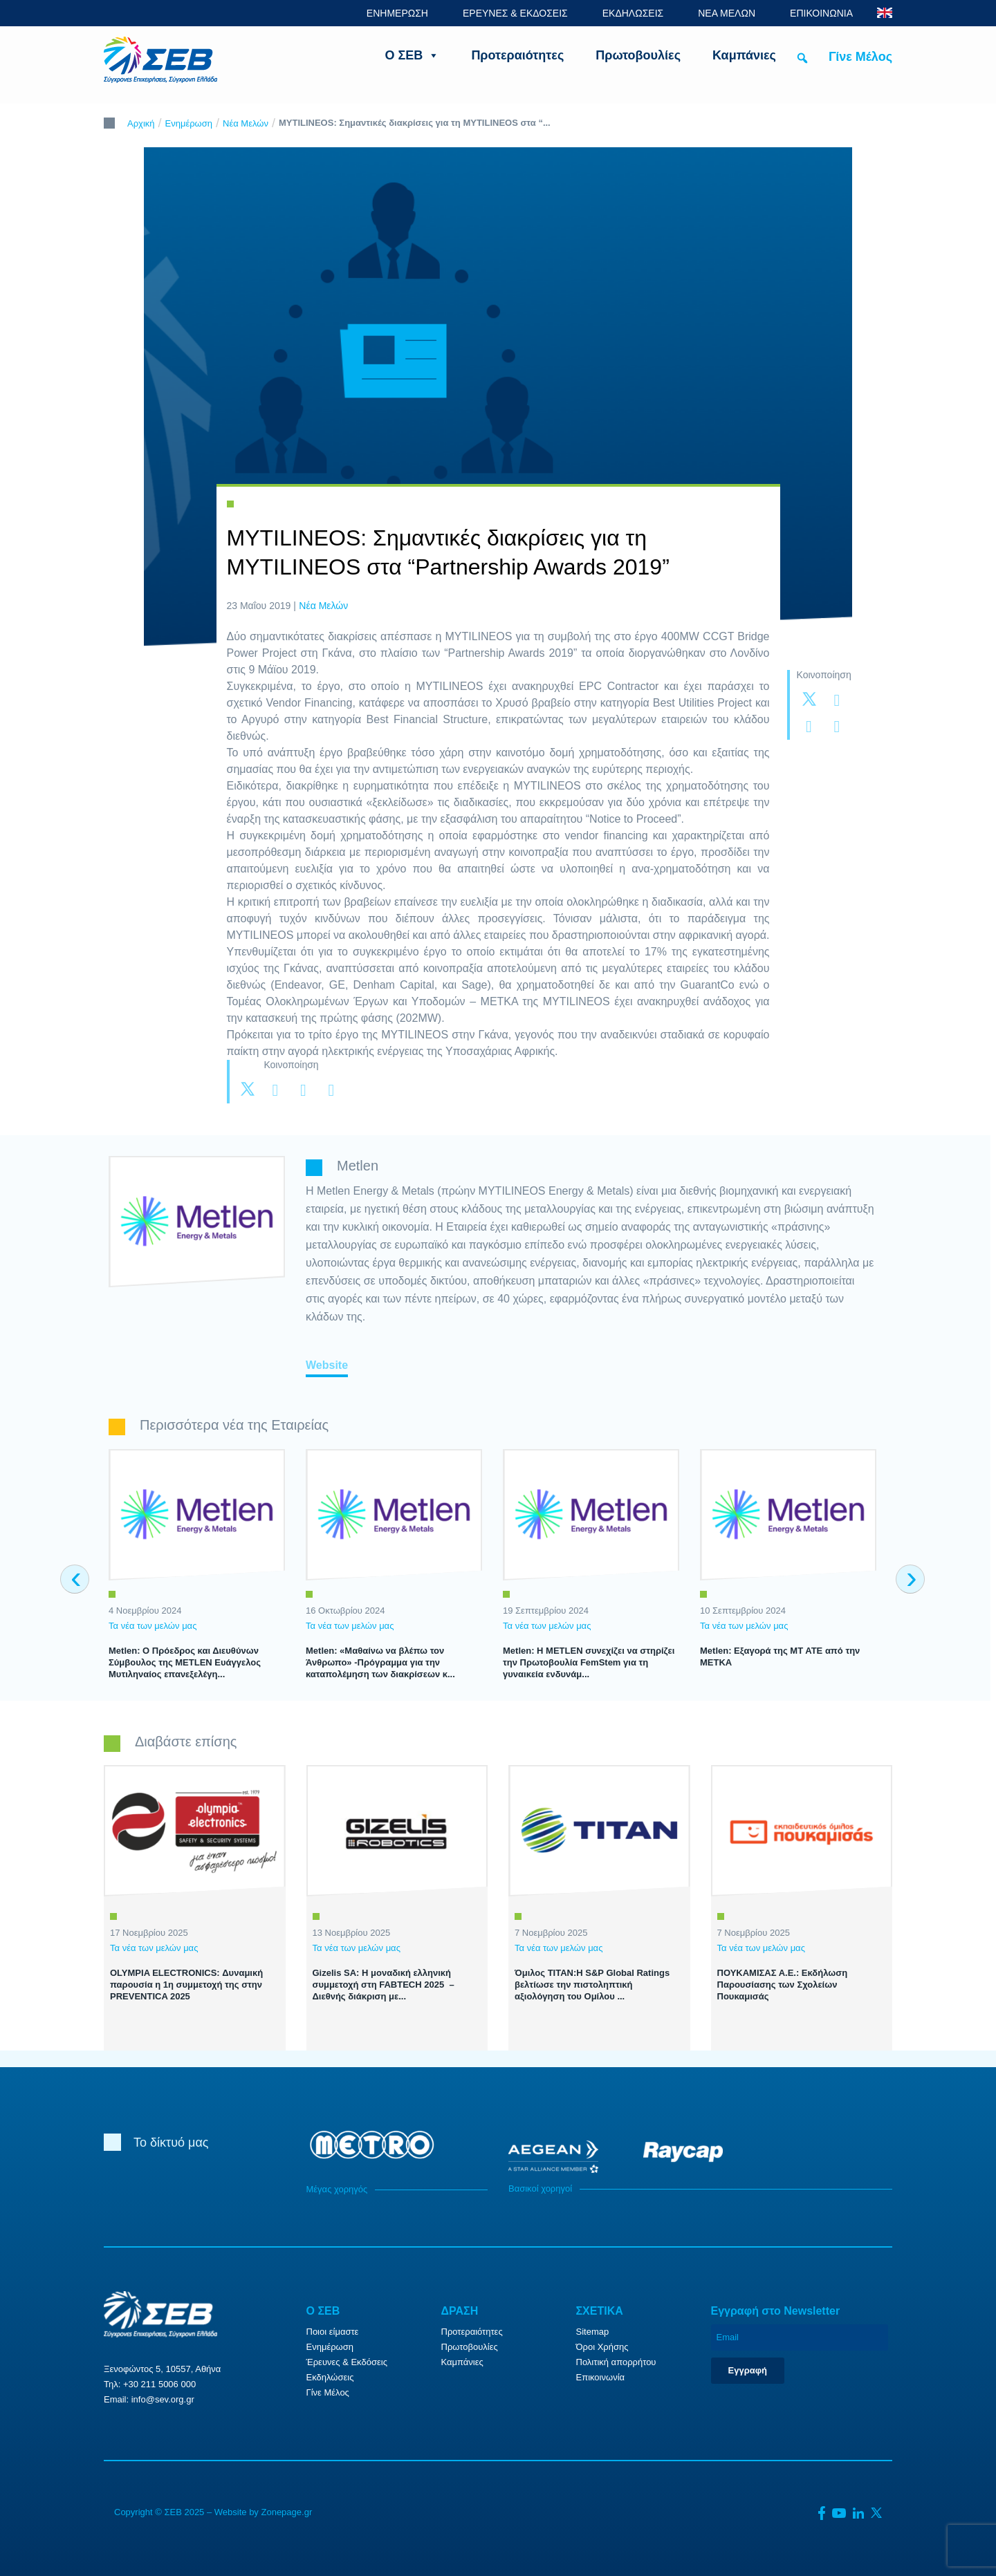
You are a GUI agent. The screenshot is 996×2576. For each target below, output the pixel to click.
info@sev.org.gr (162, 2399)
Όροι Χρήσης (602, 2347)
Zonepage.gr (286, 2512)
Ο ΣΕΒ (412, 55)
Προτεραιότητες (517, 55)
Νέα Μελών (245, 123)
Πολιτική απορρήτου (616, 2362)
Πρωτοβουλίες (638, 55)
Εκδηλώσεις (330, 2377)
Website (327, 1365)
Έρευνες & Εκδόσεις (346, 2362)
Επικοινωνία (600, 2377)
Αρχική (141, 123)
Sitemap (592, 2331)
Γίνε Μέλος (860, 57)
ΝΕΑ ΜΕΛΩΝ (726, 13)
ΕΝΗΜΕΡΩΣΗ (397, 13)
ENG (884, 13)
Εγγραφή (747, 2370)
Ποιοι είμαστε (332, 2331)
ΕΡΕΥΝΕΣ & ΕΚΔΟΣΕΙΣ (515, 13)
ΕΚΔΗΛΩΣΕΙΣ (633, 13)
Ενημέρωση (189, 123)
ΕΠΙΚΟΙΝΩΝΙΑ (821, 13)
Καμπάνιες (744, 55)
